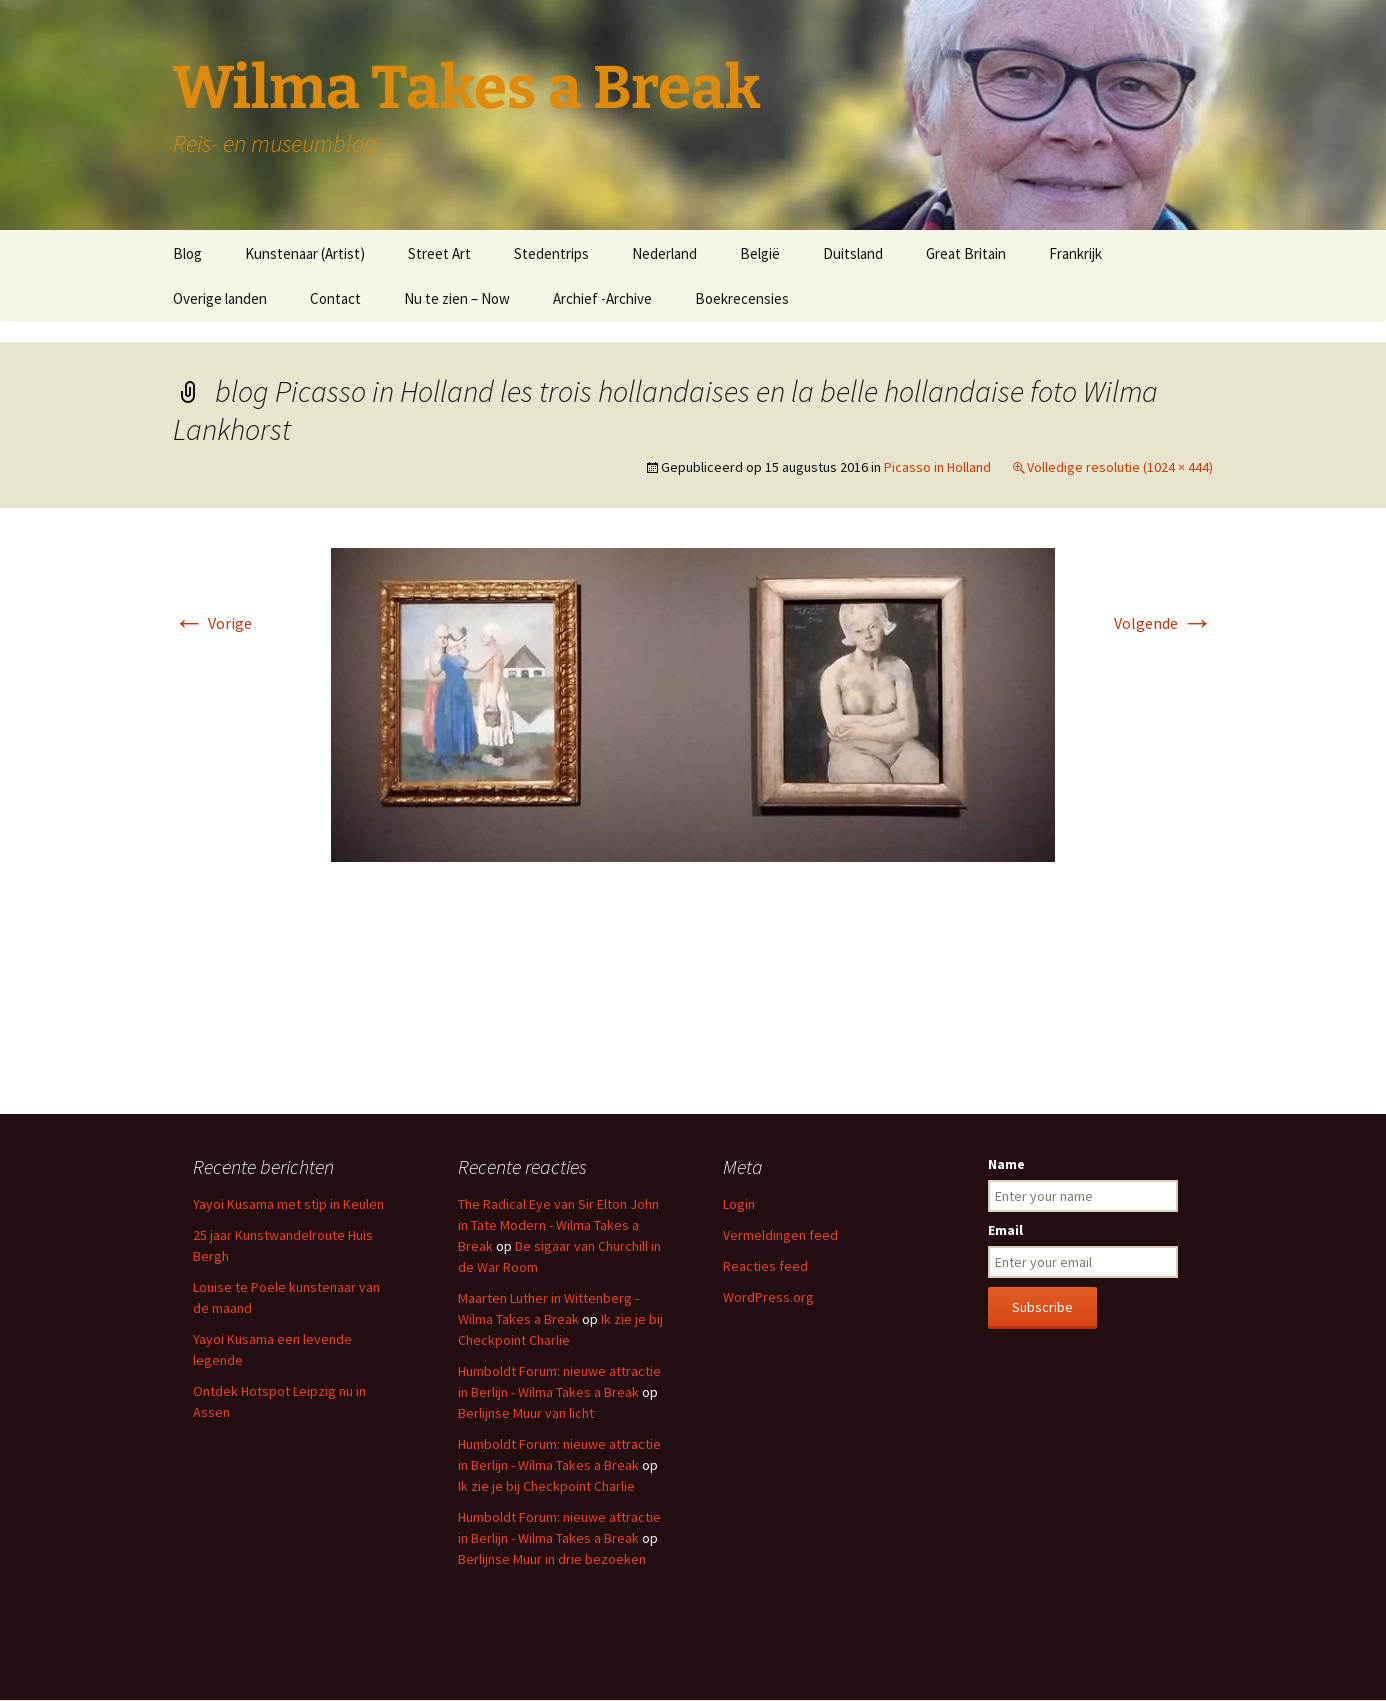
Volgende (1163, 623)
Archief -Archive (602, 298)
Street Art (439, 253)
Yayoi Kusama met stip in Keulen (288, 1204)
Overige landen (220, 298)
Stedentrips (551, 253)
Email (1005, 1230)
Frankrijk (1075, 253)
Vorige (212, 623)
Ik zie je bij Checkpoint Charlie (546, 1486)
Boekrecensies (742, 298)
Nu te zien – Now (457, 298)
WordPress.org (768, 1297)
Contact (335, 298)
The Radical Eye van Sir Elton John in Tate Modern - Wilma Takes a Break (558, 1225)
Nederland (664, 253)
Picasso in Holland (937, 467)
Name (1006, 1164)
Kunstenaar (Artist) (305, 253)
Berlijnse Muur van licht (526, 1413)
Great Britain (966, 253)
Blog (187, 253)
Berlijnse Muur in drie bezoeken (552, 1559)
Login (739, 1204)
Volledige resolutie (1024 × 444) (1120, 467)
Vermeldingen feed (780, 1235)
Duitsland (853, 253)
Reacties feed (765, 1266)
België (760, 253)
